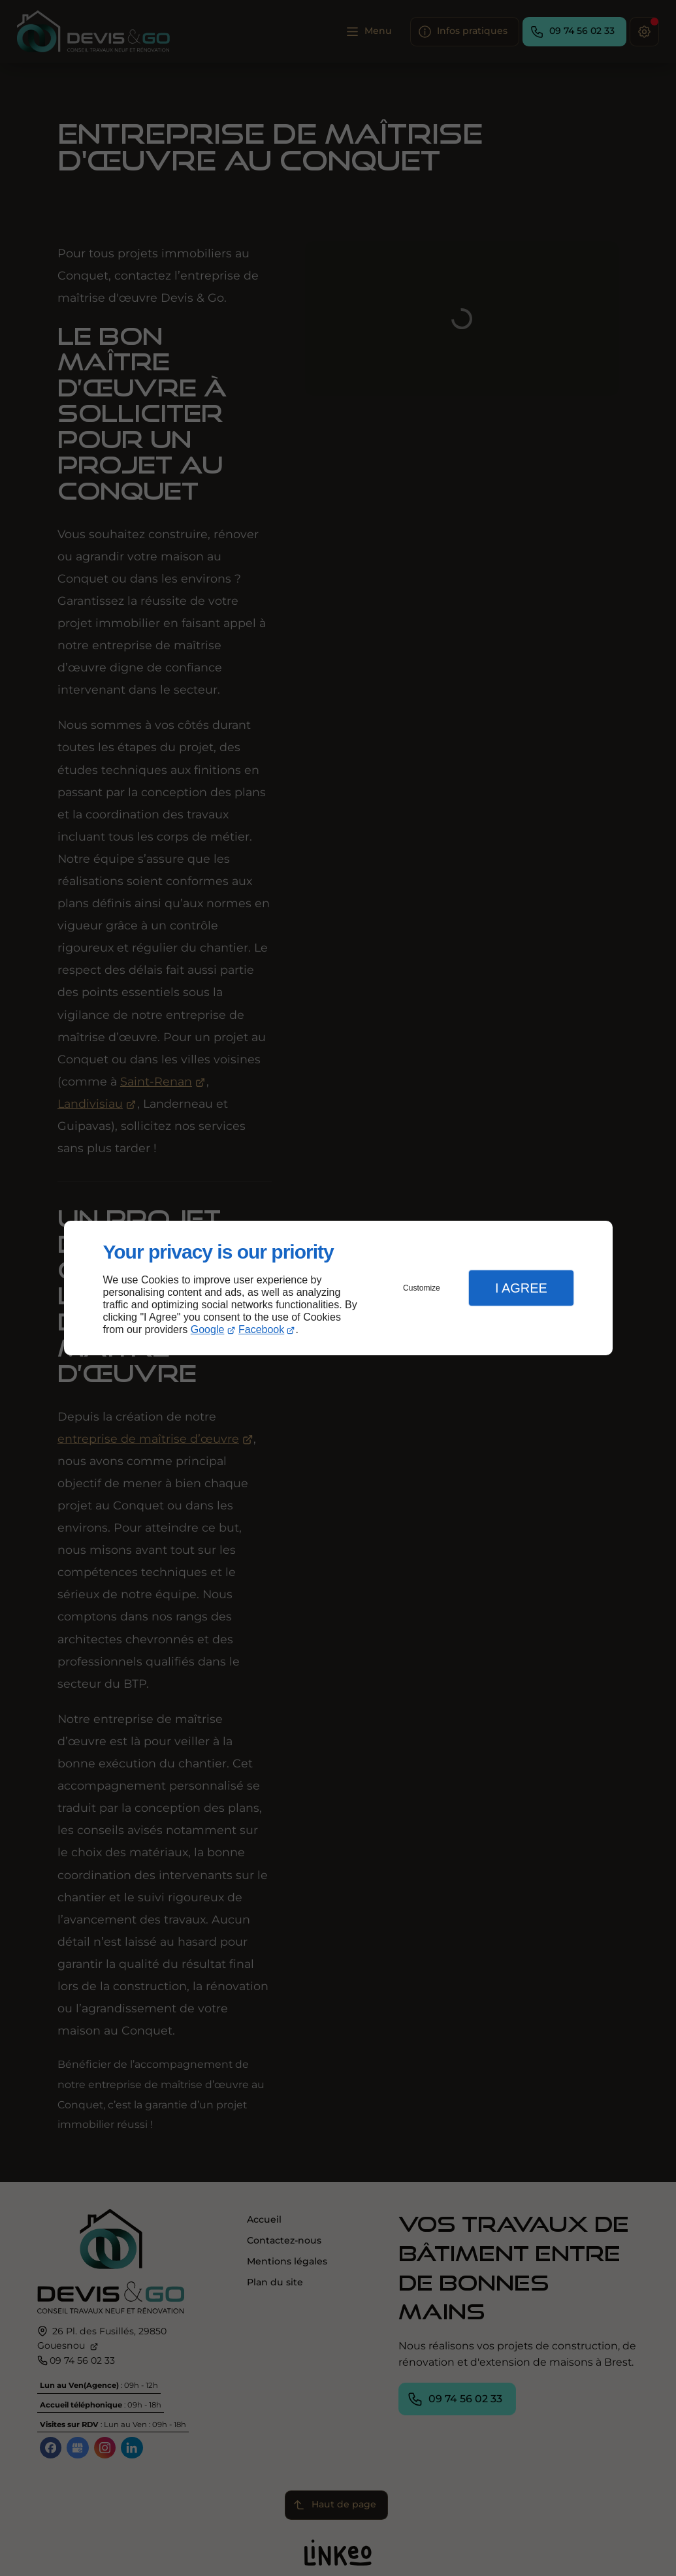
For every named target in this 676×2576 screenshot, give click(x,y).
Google (208, 1329)
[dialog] (338, 1288)
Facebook (261, 1329)
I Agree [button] (521, 1288)
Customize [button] (421, 1288)
